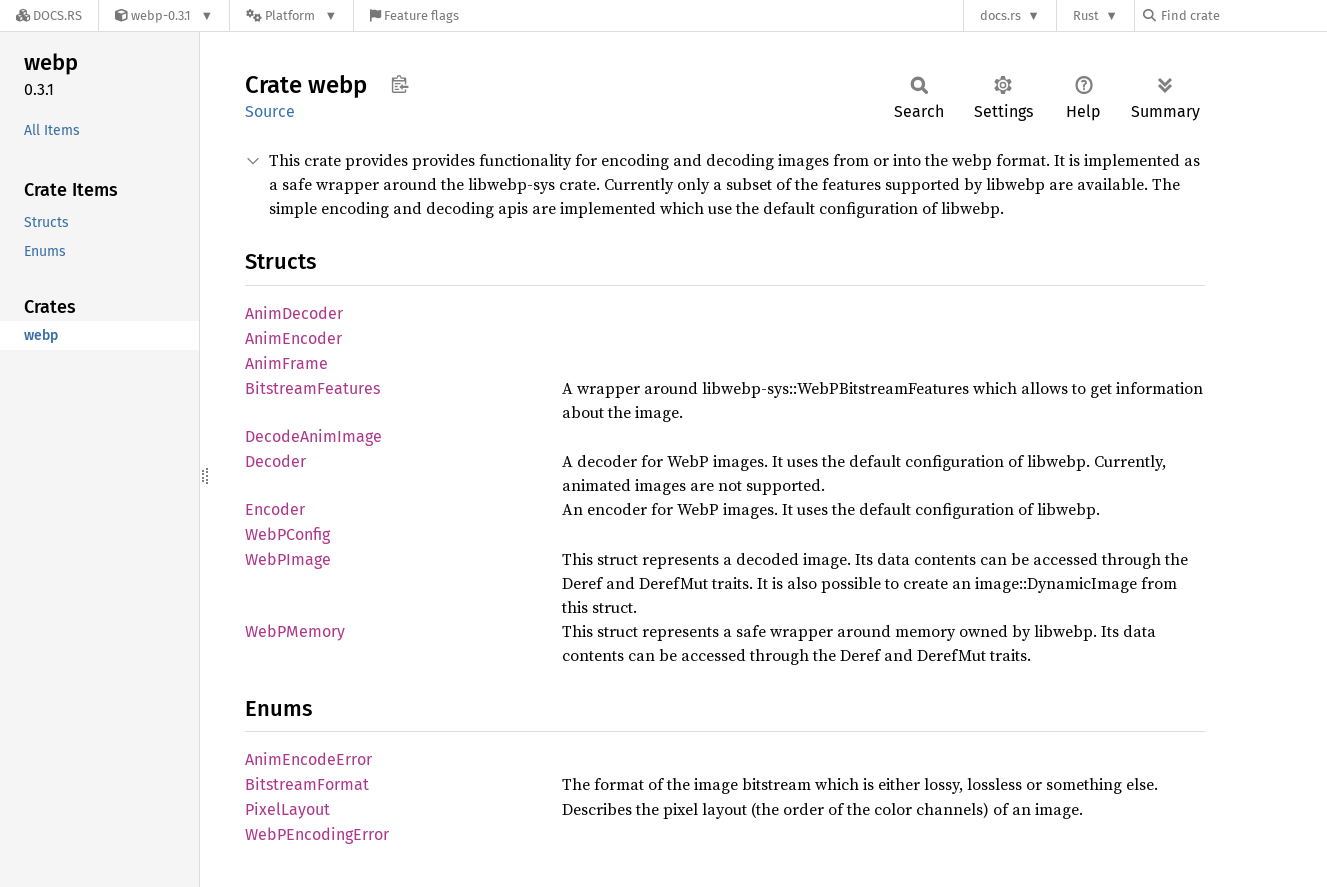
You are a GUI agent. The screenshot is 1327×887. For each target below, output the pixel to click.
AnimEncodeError (308, 759)
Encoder (275, 509)
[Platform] (291, 15)
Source (270, 111)
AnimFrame (286, 363)
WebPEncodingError (317, 834)
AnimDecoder (294, 313)
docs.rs (1000, 15)
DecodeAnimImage (313, 436)
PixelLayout (287, 809)
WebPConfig (287, 534)
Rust (1086, 15)
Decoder (275, 461)
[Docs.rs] (49, 15)
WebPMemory (295, 631)
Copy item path (399, 84)
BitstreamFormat (307, 784)
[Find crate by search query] (1243, 15)
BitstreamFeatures (312, 388)
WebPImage (288, 559)
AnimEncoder (293, 338)
